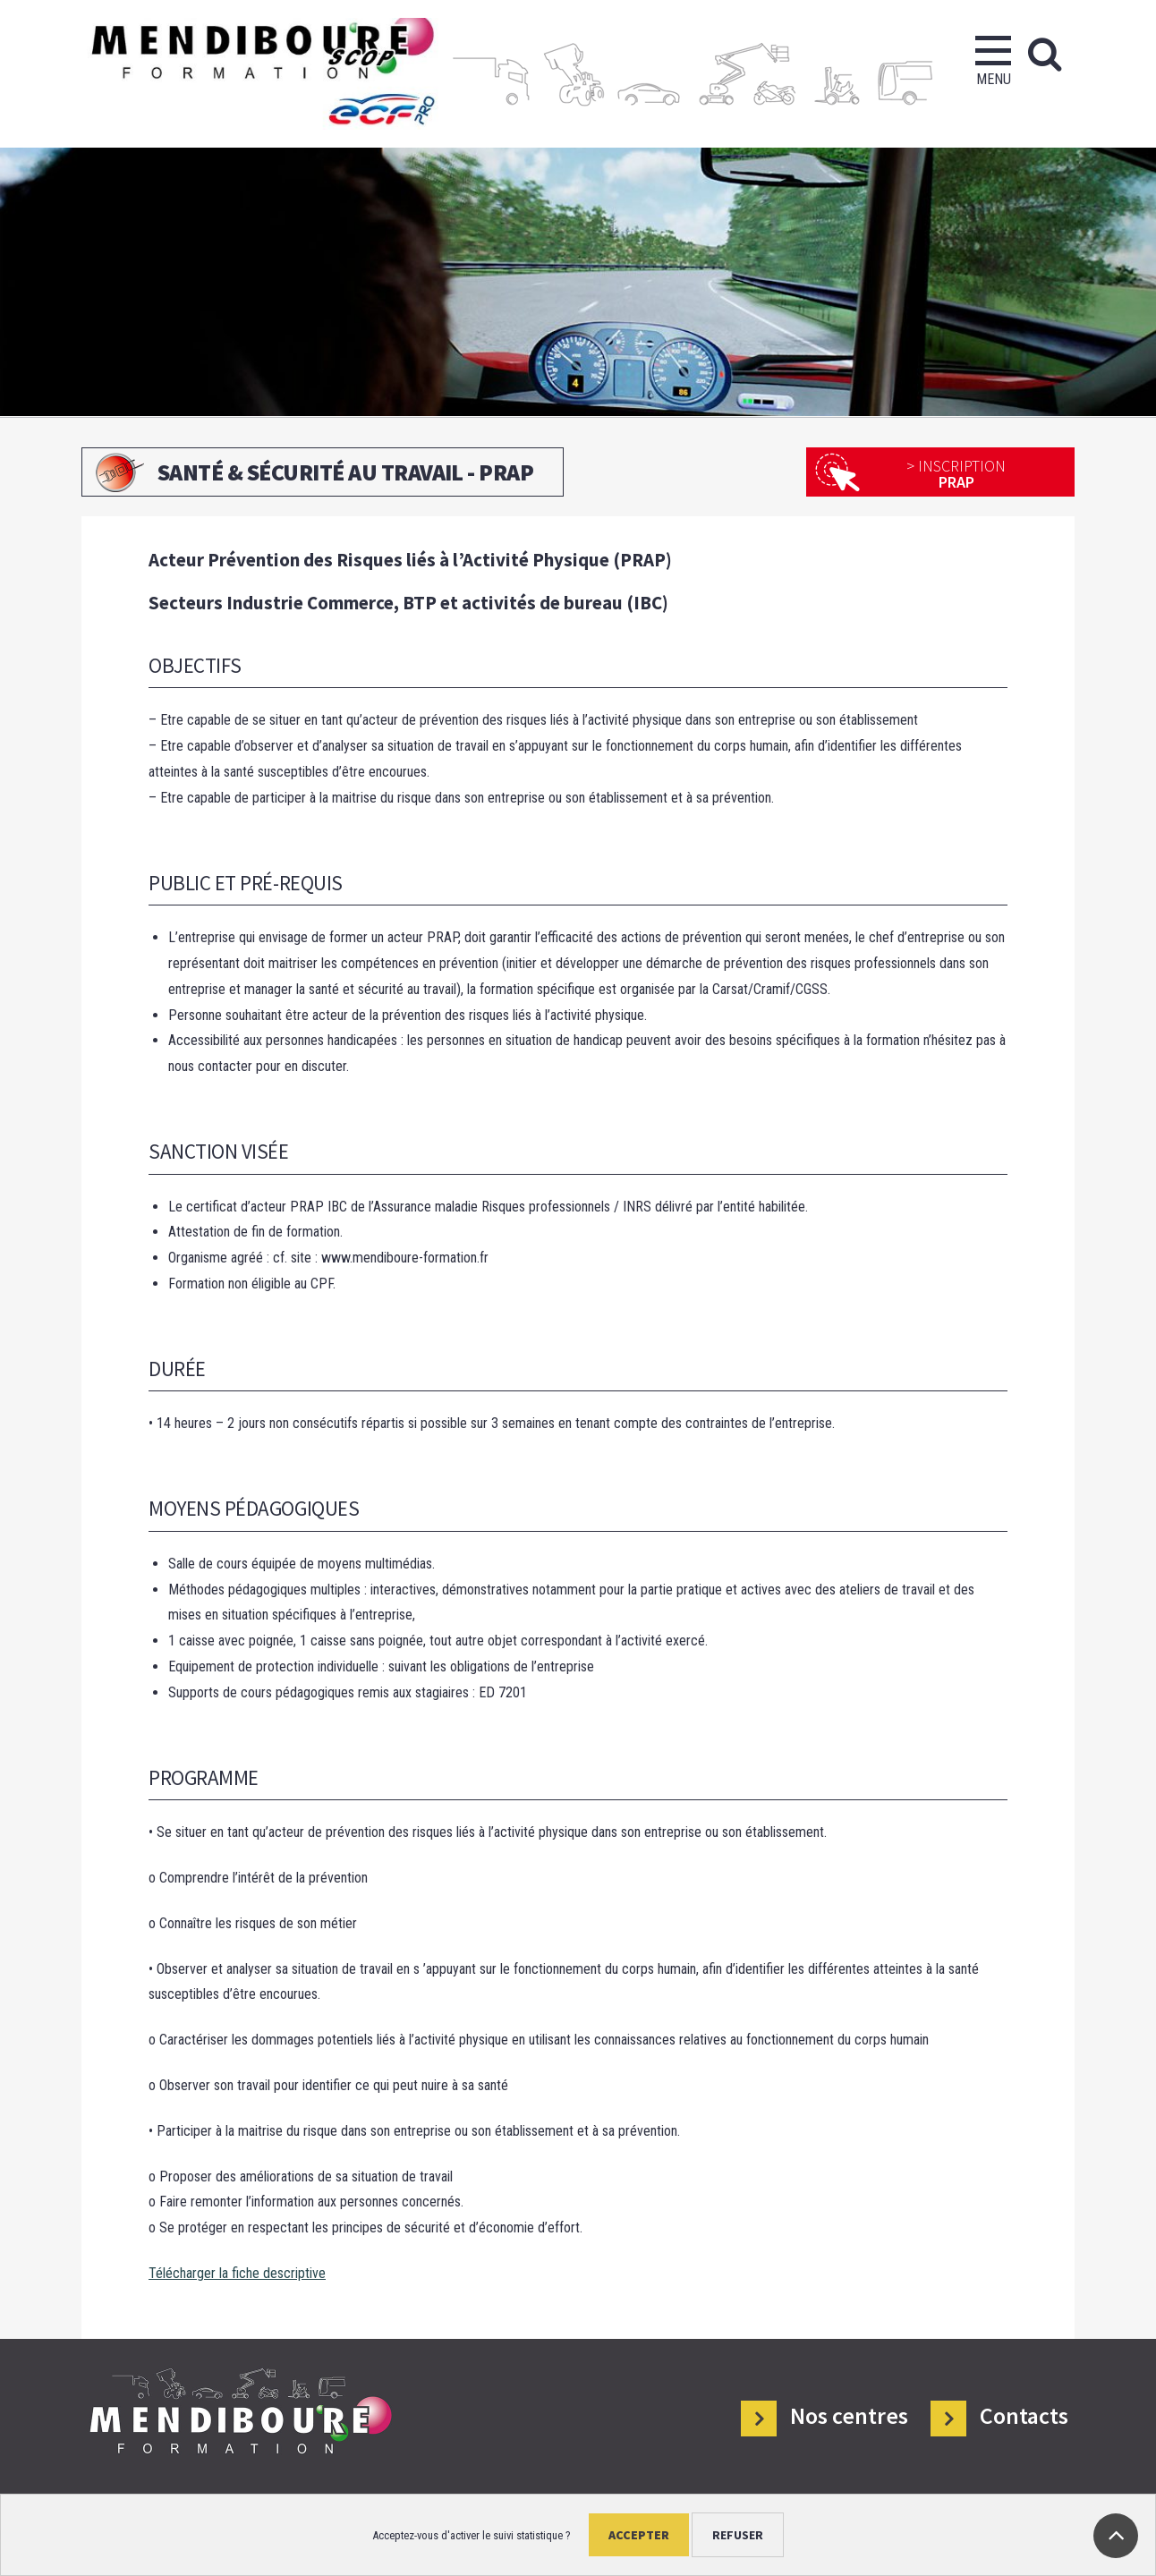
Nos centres (849, 2416)
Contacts (1024, 2416)
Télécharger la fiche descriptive (237, 2273)
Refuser (737, 2535)
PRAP (956, 473)
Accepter (638, 2535)
